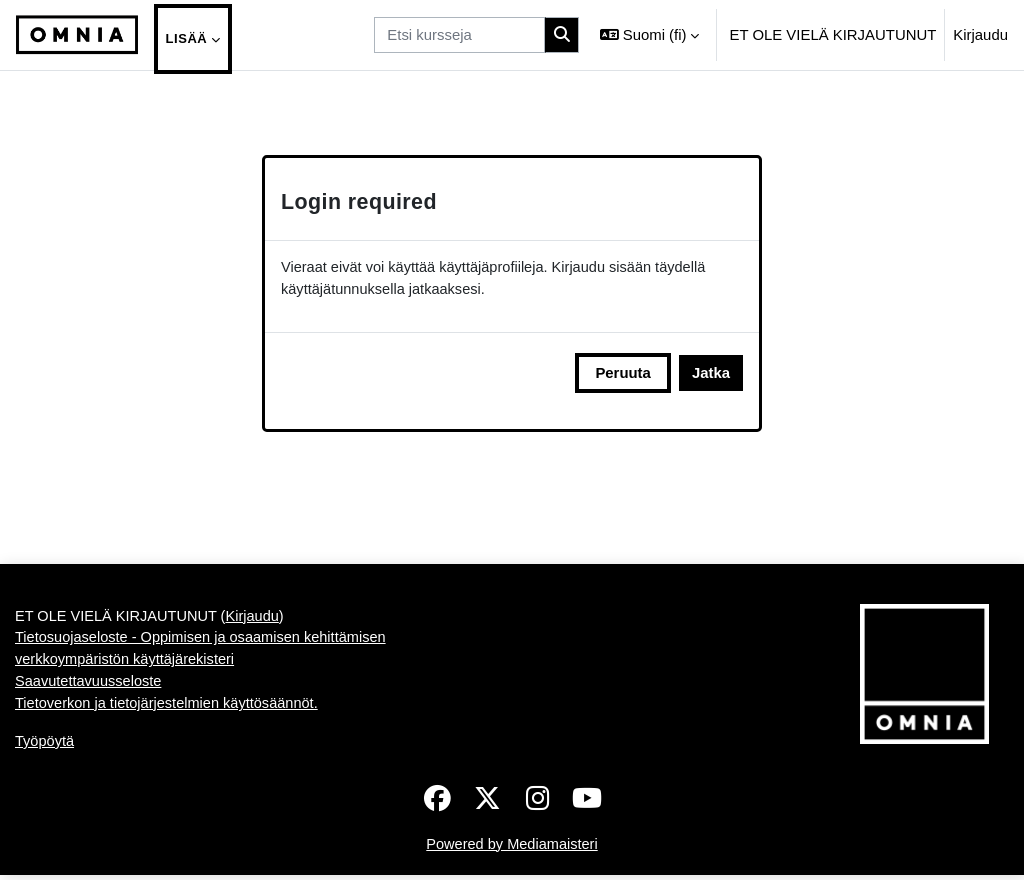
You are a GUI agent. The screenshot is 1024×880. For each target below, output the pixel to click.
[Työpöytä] (77, 35)
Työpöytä (45, 815)
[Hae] (562, 35)
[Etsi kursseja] (459, 35)
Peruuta (623, 373)
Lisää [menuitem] (187, 38)
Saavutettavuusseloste (90, 754)
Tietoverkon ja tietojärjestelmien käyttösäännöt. (170, 777)
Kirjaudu (980, 34)
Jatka (711, 373)
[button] (649, 35)
